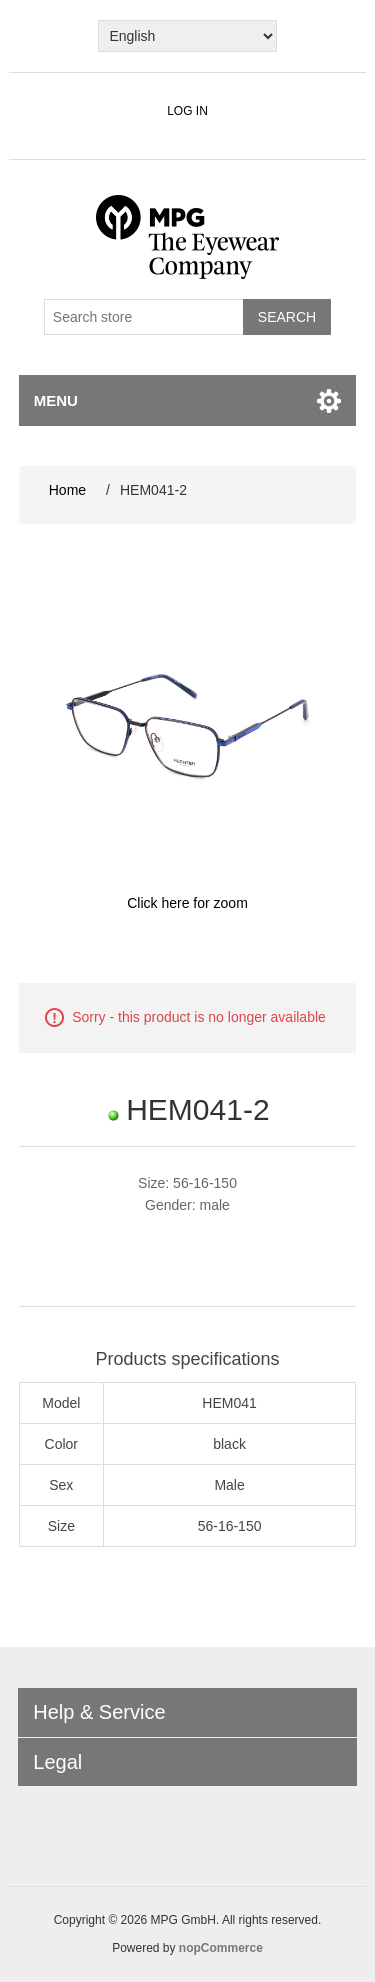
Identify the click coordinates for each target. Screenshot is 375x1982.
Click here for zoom (187, 903)
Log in (187, 111)
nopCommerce (221, 1948)
